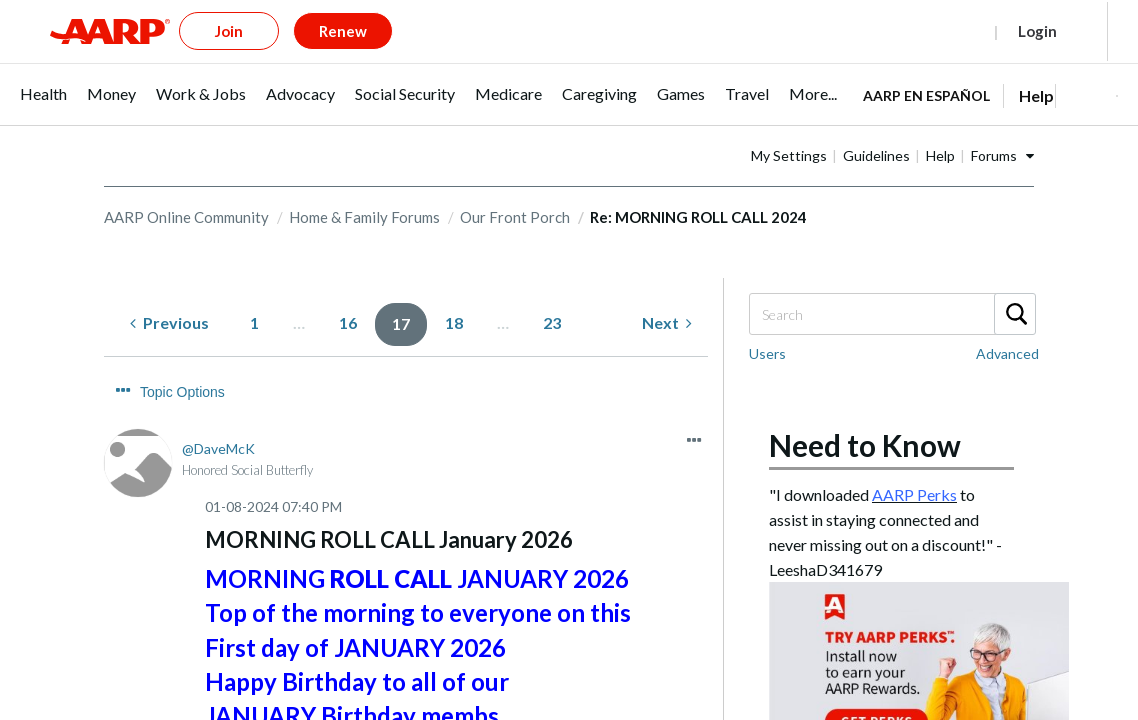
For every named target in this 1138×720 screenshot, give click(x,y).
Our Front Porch (515, 184)
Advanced (1007, 320)
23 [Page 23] (552, 289)
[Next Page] (667, 290)
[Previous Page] (169, 290)
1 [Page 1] (254, 289)
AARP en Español (926, 62)
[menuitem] (43, 71)
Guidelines (939, 122)
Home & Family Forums (364, 184)
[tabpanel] (990, 61)
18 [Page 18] (454, 289)
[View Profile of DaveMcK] (218, 378)
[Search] (891, 281)
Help (1003, 122)
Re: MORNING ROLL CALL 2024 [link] (698, 184)
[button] (1086, 63)
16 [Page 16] (348, 289)
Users (767, 320)
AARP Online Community (186, 184)
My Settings (852, 122)
